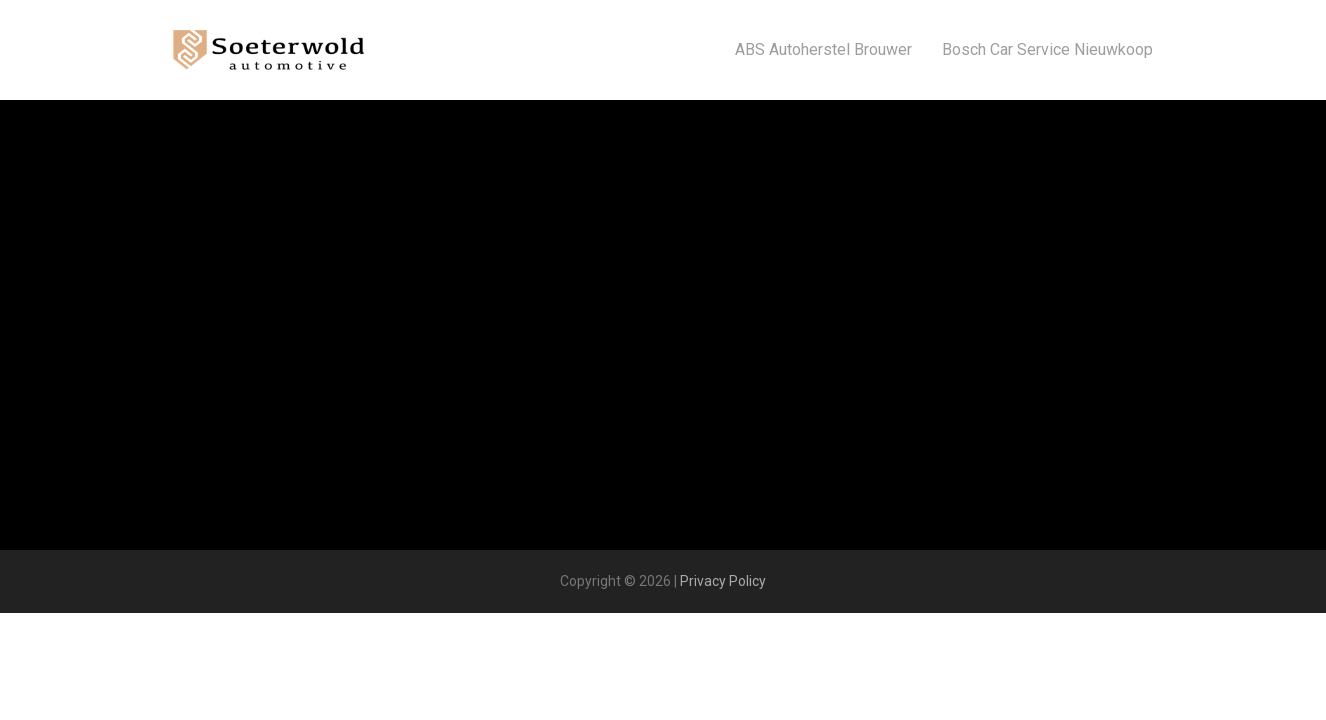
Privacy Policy (723, 581)
